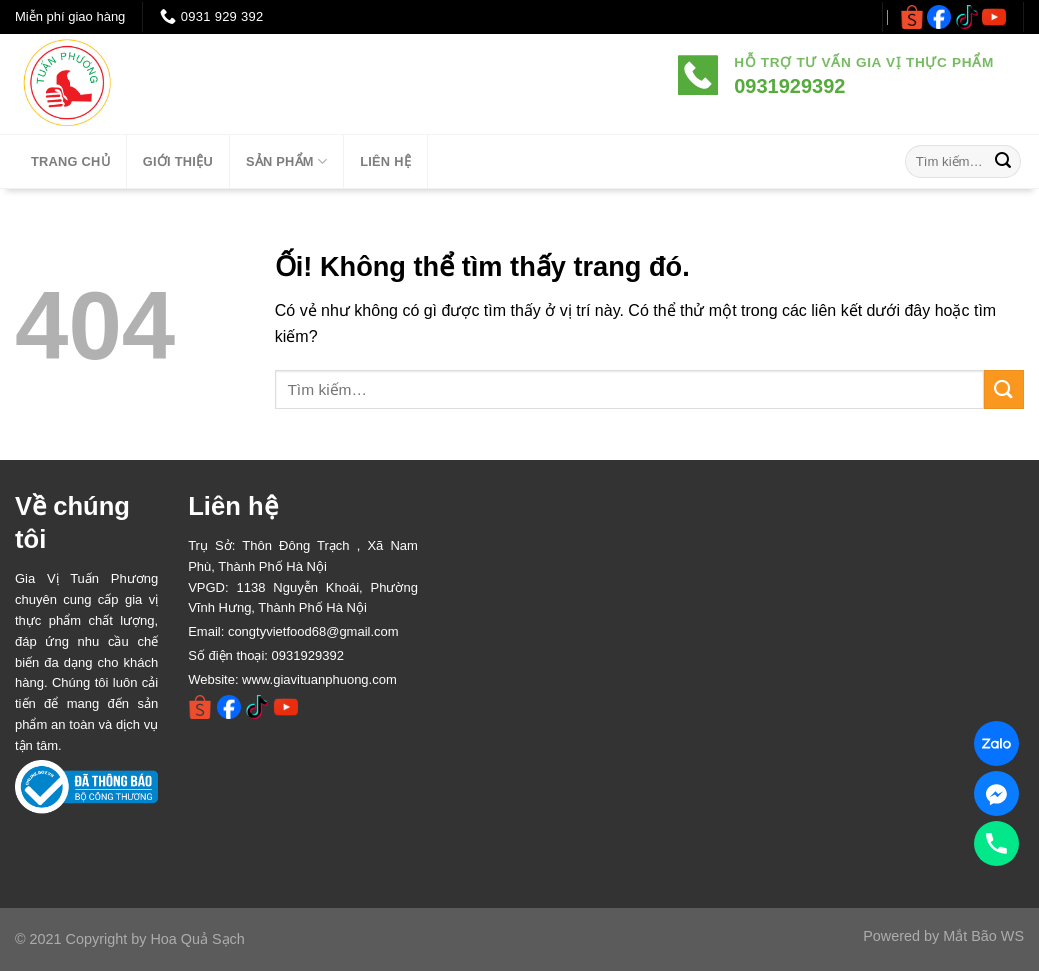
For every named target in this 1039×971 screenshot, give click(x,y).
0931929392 (308, 655)
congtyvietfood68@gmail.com (313, 631)
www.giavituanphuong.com (319, 679)
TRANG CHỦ (70, 161)
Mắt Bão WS (983, 936)
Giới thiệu (178, 161)
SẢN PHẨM (286, 161)
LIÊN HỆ (385, 161)
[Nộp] (1003, 162)
